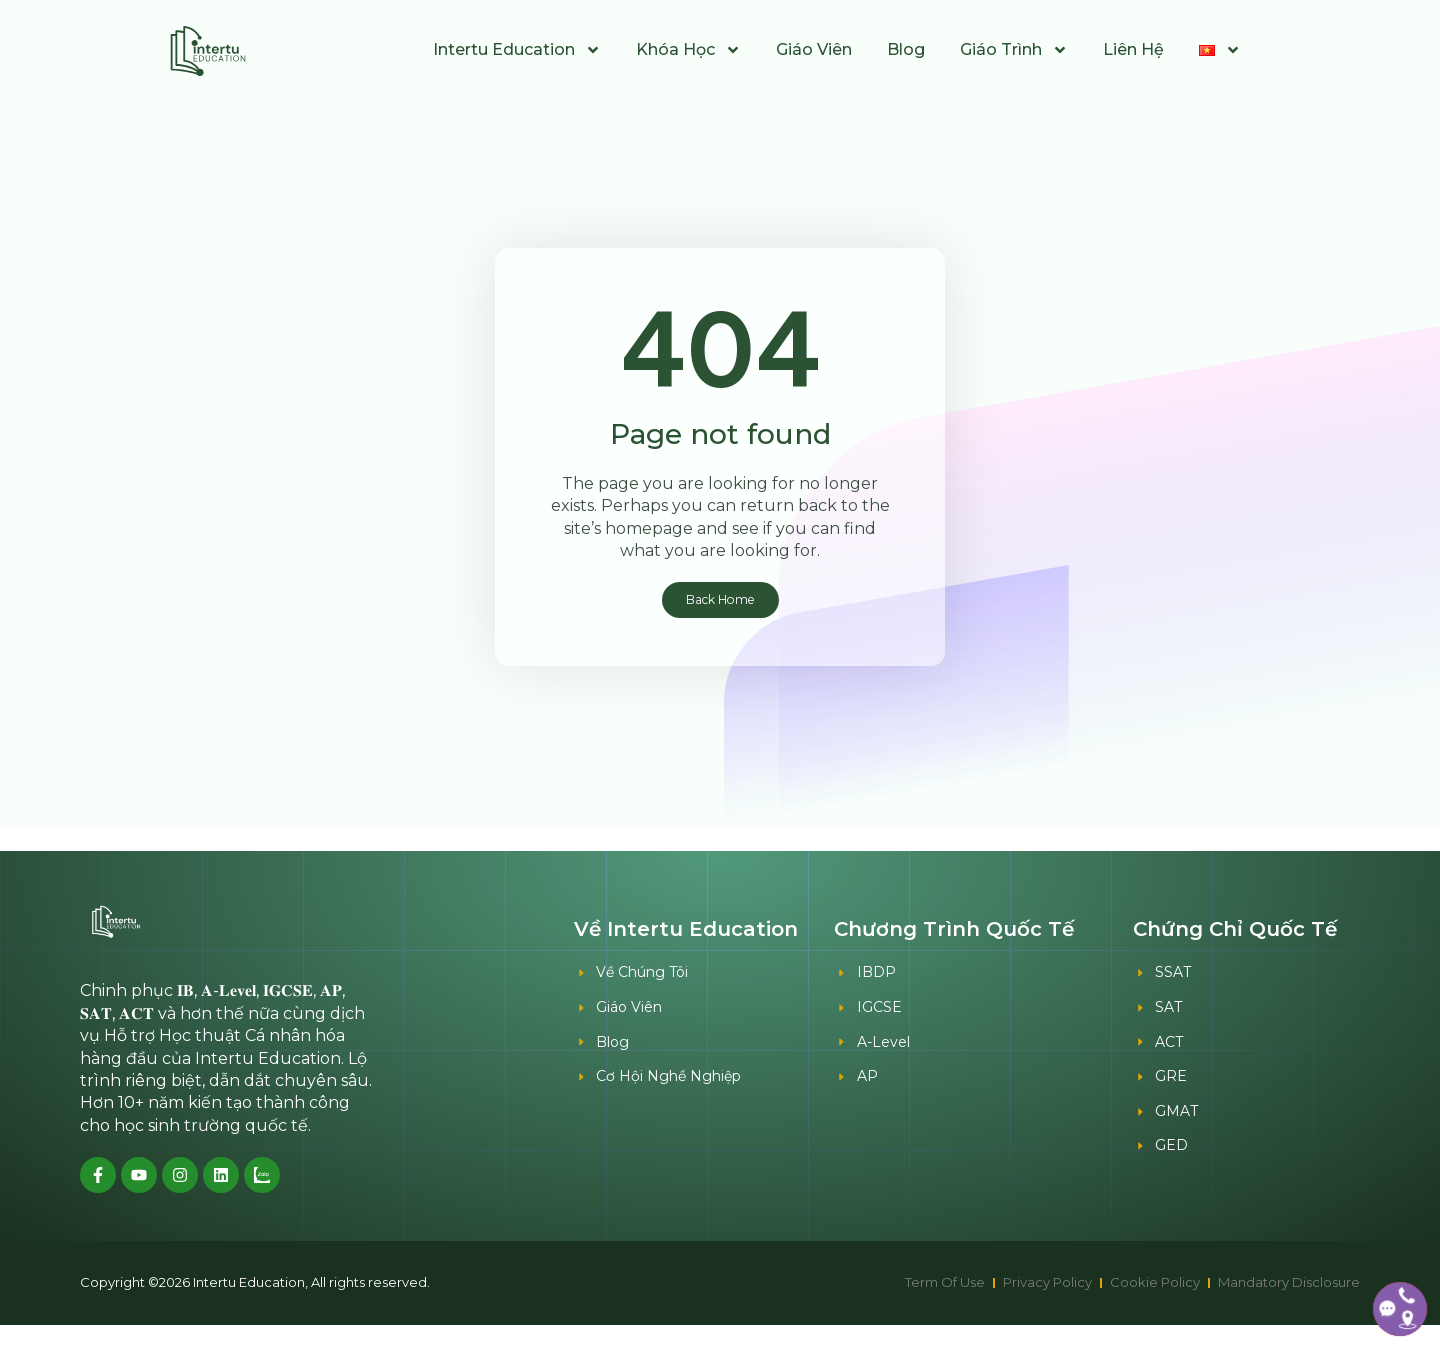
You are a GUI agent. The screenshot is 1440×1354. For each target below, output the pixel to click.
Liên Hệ (1133, 49)
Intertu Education (517, 50)
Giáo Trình (1014, 50)
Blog (906, 49)
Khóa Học (688, 50)
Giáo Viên (814, 49)
